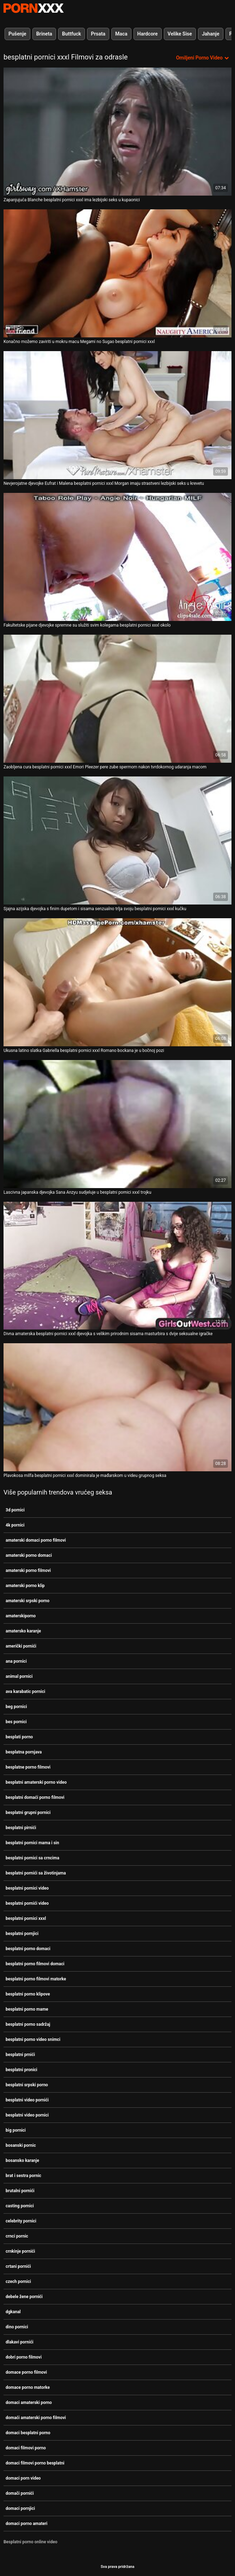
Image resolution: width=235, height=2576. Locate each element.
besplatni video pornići (27, 2100)
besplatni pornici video (27, 1888)
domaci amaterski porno (29, 2402)
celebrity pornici (21, 2221)
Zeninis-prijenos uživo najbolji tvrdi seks (33, 8)
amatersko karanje (23, 1631)
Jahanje (210, 34)
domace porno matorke (28, 2387)
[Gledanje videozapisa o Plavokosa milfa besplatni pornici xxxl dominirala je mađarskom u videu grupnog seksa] (117, 1407)
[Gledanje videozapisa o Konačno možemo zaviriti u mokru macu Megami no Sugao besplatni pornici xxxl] (117, 273)
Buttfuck (71, 34)
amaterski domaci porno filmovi (36, 1540)
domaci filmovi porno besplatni (35, 2463)
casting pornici (20, 2205)
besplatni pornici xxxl (26, 1918)
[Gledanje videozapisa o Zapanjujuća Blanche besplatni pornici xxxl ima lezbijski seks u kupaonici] (117, 132)
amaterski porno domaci (29, 1555)
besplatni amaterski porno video (36, 1782)
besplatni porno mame (27, 2009)
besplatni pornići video (27, 1903)
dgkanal (13, 2311)
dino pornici (17, 2326)
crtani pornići (18, 2266)
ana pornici (16, 1661)
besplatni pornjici (22, 1933)
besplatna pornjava (24, 1752)
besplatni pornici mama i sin (32, 1842)
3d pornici (15, 1510)
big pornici (16, 2130)
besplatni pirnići (21, 1827)
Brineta (44, 34)
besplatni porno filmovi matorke (36, 1979)
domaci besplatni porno (28, 2432)
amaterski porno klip (25, 1585)
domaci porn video (23, 2478)
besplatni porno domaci (28, 1948)
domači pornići (20, 2493)
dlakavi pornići (19, 2342)
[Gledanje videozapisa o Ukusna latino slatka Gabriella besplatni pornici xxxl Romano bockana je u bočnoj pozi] (117, 982)
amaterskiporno (21, 1615)
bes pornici (16, 1721)
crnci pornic (17, 2236)
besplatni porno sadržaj (28, 2024)
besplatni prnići (20, 2054)
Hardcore (147, 34)
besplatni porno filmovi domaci (35, 1963)
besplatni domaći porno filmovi (35, 1797)
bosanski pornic (21, 2145)
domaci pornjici (20, 2508)
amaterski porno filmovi (28, 1570)
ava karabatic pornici (25, 1691)
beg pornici (16, 1706)
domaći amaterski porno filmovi (36, 2417)
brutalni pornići (20, 2190)
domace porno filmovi (26, 2372)
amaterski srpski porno (27, 1600)
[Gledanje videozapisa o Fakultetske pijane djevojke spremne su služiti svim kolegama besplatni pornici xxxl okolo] (117, 557)
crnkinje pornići (20, 2251)
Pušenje (17, 34)
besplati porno (19, 1736)
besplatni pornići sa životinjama (36, 1873)
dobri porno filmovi (24, 2357)
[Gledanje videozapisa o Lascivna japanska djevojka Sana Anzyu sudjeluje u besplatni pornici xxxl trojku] (117, 1124)
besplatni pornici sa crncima (32, 1857)
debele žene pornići (24, 2296)
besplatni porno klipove (28, 1994)
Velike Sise (180, 34)
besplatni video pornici (27, 2115)
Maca (121, 34)
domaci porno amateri (27, 2523)
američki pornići (21, 1646)
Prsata (98, 34)
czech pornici (18, 2281)
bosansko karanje (22, 2160)
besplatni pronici (21, 2069)
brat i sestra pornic (23, 2175)
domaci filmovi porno (26, 2447)
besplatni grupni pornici (28, 1812)
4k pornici (15, 1525)
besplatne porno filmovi (28, 1767)
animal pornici (19, 1676)
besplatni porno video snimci (33, 2039)
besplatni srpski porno (27, 2084)
